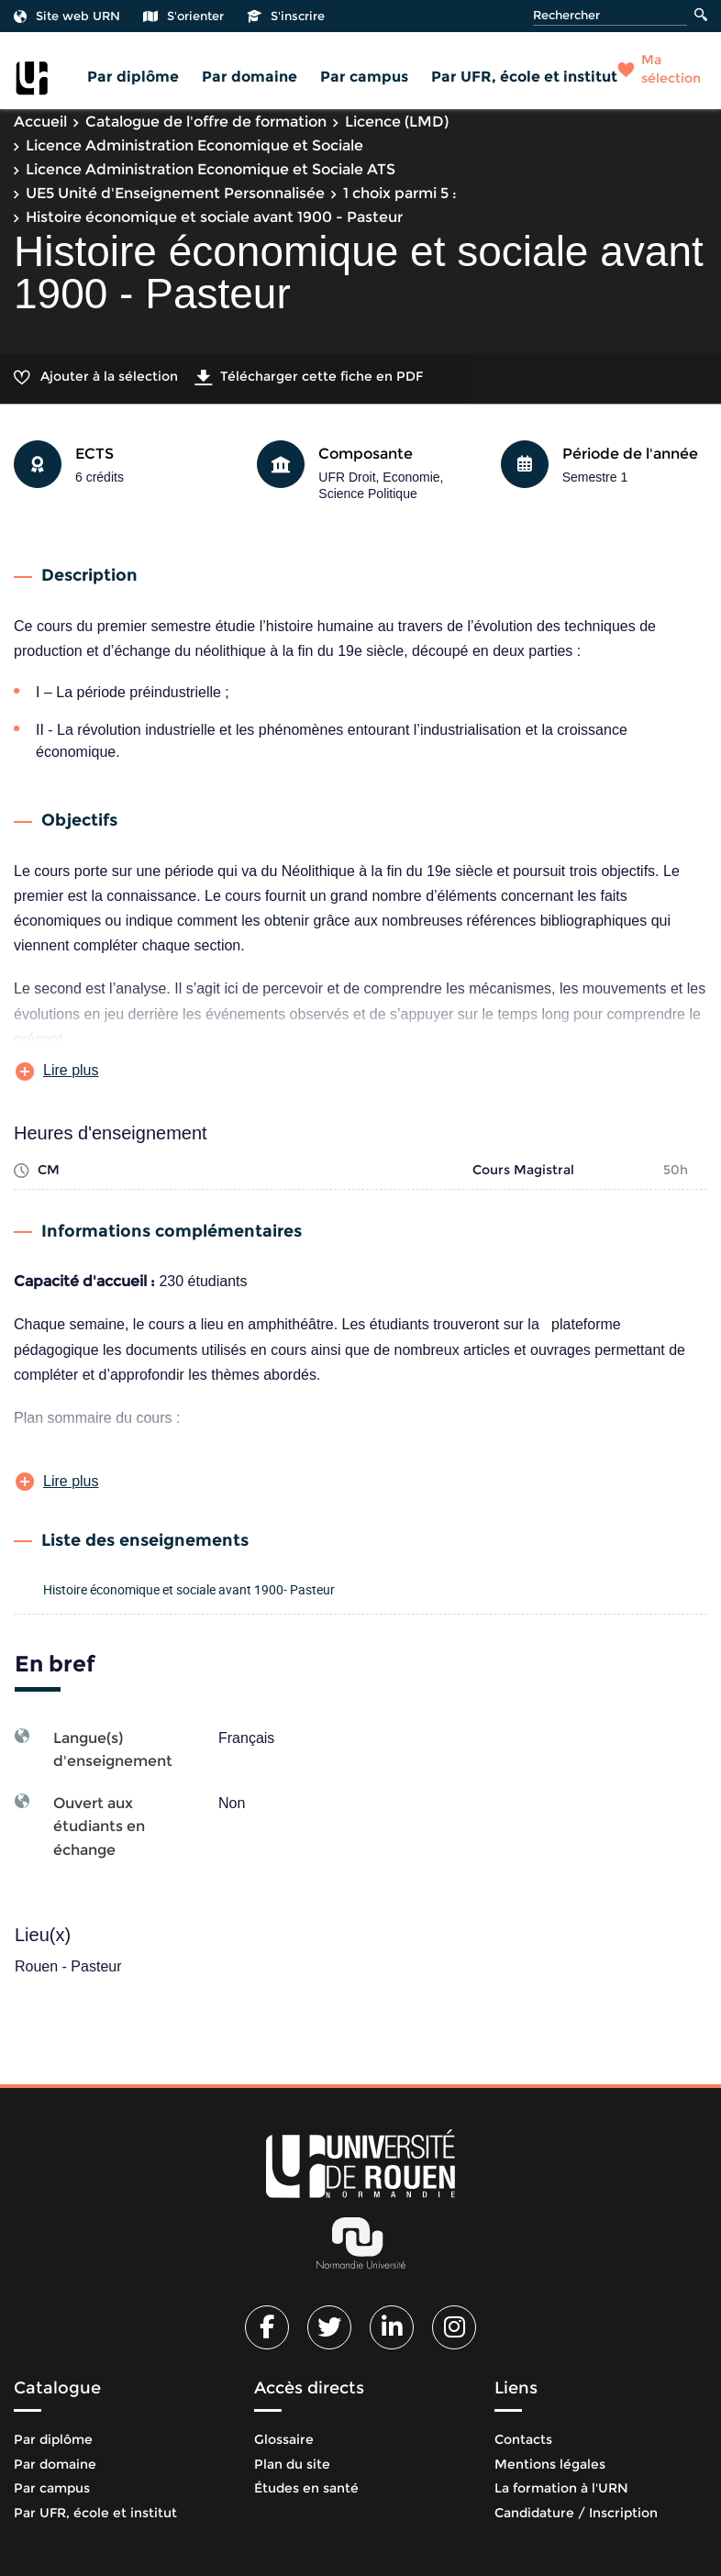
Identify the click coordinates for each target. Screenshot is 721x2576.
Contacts (523, 2439)
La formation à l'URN (561, 2488)
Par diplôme (133, 76)
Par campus (364, 76)
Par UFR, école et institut (524, 76)
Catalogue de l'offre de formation (206, 121)
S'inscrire (286, 15)
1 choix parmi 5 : (400, 193)
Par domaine (249, 76)
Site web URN (67, 15)
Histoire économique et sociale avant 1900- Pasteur (189, 1589)
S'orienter (183, 15)
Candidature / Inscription (576, 2512)
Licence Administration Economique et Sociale (194, 145)
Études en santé (306, 2488)
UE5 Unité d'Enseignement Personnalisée (175, 193)
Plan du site (292, 2464)
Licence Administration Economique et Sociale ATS (210, 169)
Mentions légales (549, 2464)
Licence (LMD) (397, 121)
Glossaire (284, 2439)
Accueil (40, 121)
